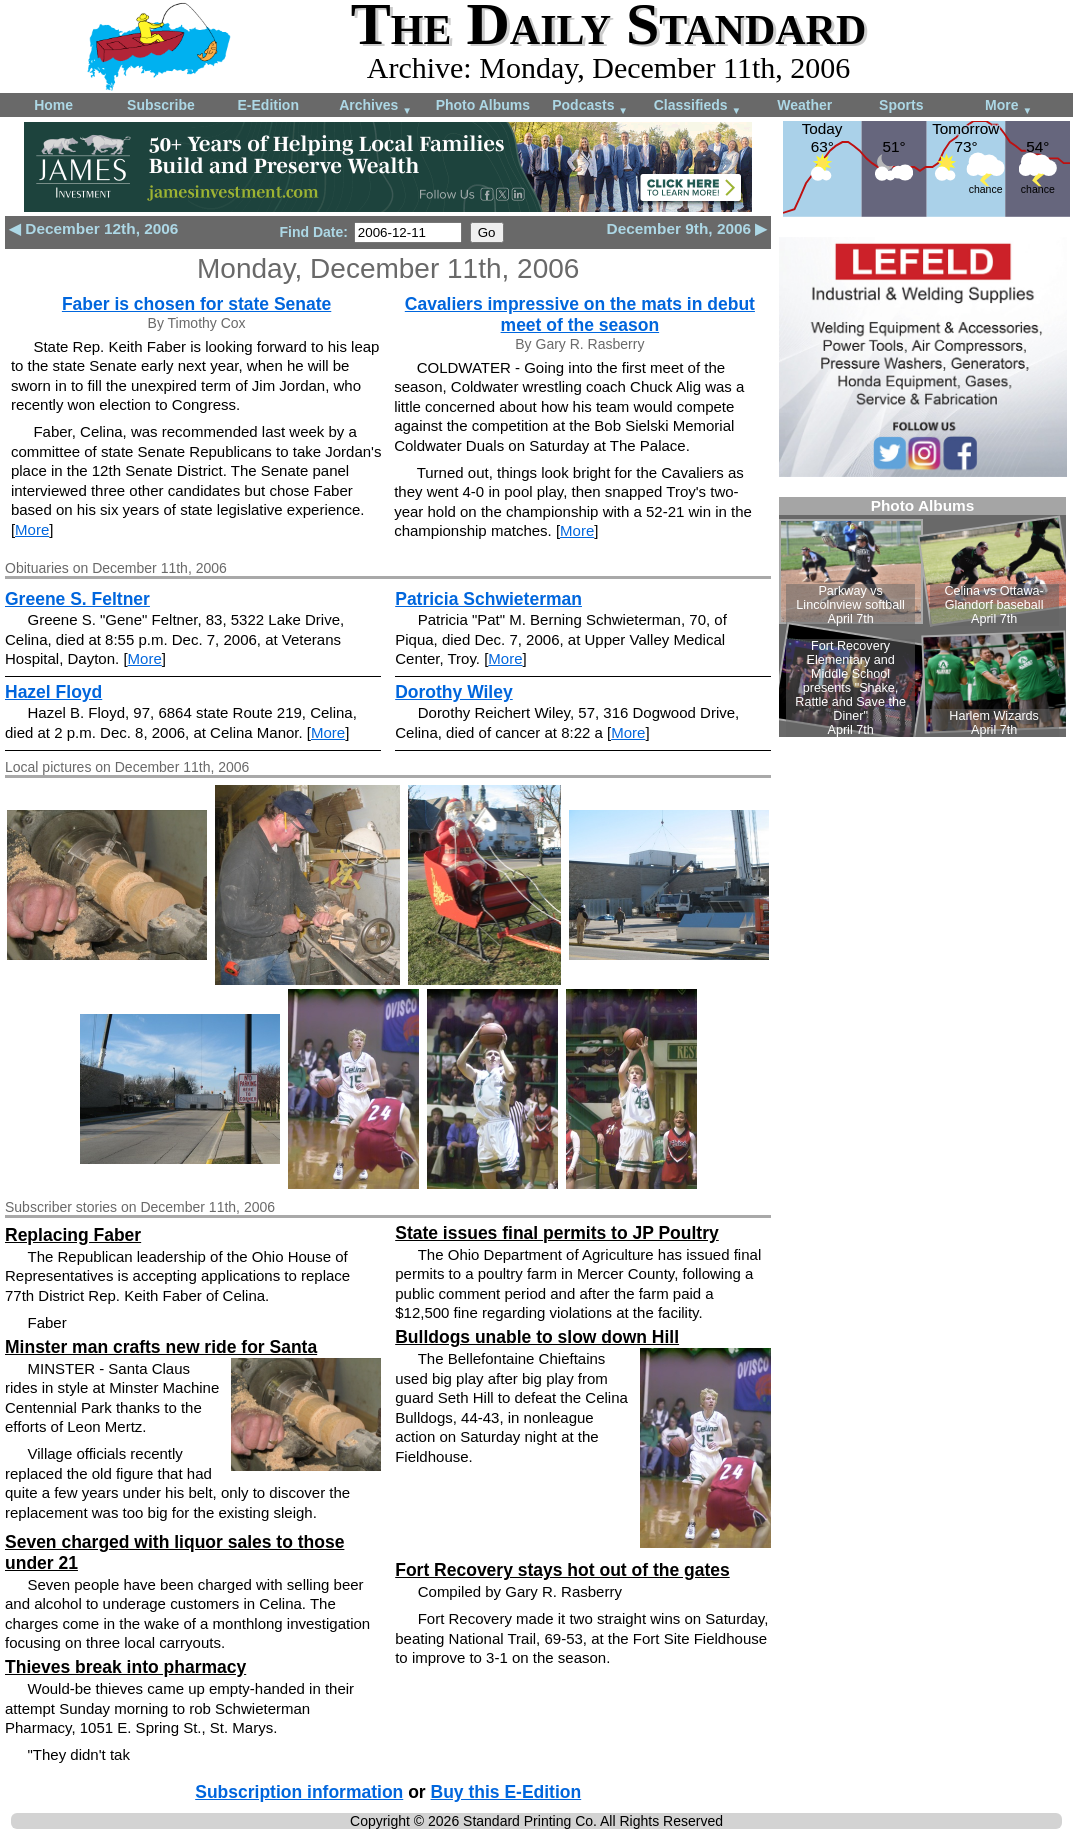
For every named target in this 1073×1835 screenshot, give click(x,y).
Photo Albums (483, 105)
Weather (804, 105)
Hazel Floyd (53, 692)
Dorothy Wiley (454, 692)
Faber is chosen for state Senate (196, 304)
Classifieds (698, 106)
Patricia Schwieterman (488, 599)
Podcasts (590, 106)
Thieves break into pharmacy (125, 1667)
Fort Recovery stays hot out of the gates (562, 1570)
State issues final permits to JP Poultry (557, 1233)
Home (53, 105)
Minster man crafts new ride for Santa (161, 1347)
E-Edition (268, 105)
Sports (901, 105)
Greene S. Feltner (77, 599)
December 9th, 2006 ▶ (687, 228)
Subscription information (299, 1792)
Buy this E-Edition (506, 1792)
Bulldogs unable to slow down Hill (537, 1337)
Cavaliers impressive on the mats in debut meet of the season (580, 314)
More (1008, 106)
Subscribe (161, 105)
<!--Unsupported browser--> (922, 617)
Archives (375, 106)
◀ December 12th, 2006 (93, 228)
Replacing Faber (73, 1235)
